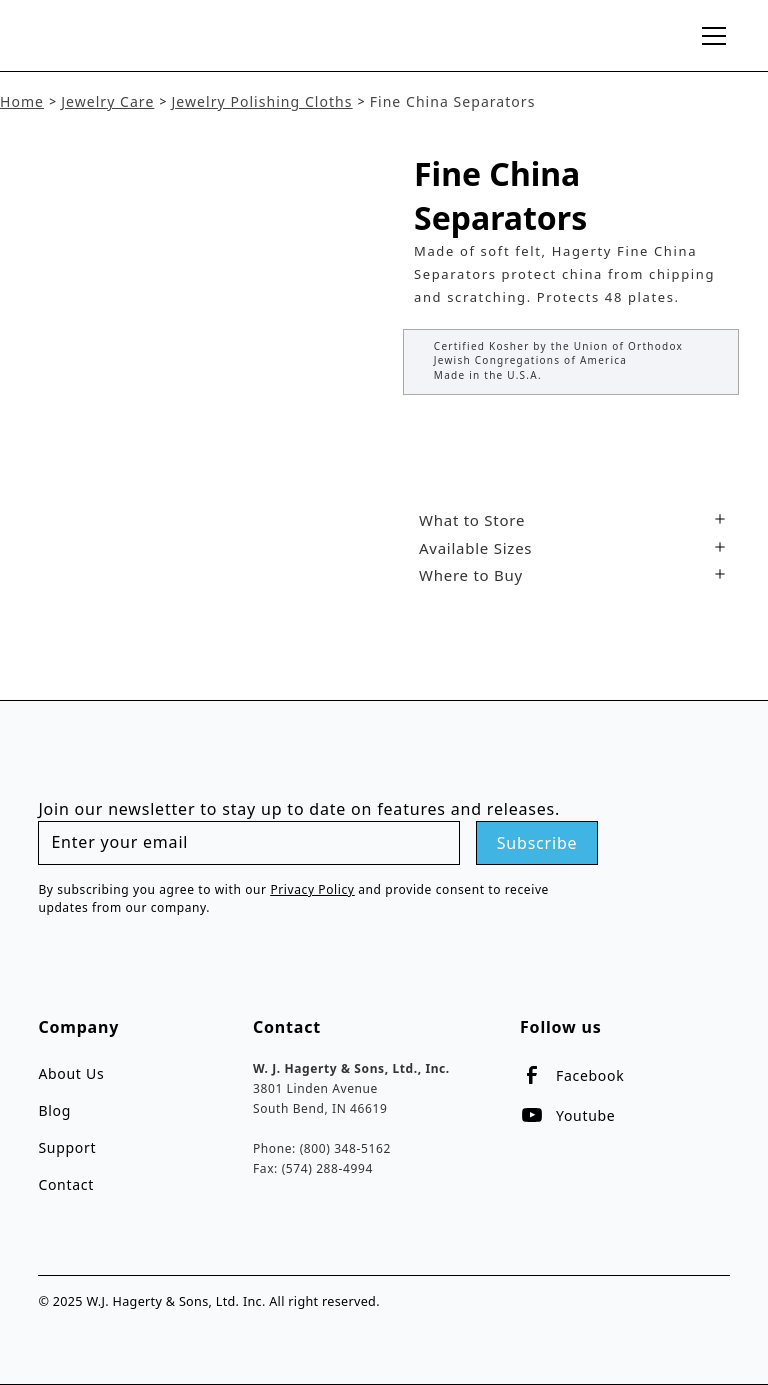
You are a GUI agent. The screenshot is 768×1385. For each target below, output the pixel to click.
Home (22, 101)
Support (67, 1147)
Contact (66, 1184)
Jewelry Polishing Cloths (261, 101)
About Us (71, 1073)
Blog (54, 1110)
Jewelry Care (107, 101)
